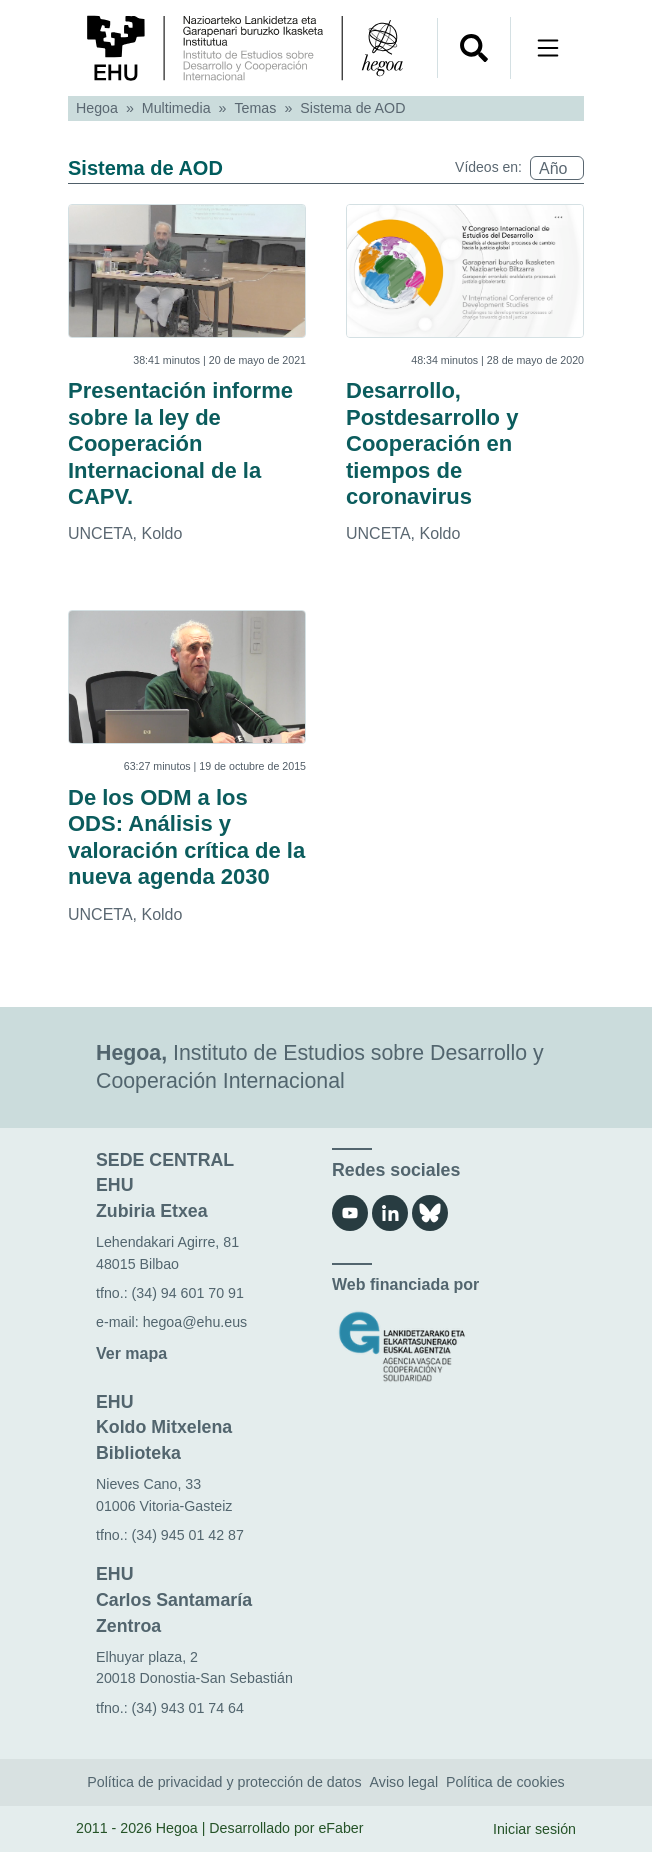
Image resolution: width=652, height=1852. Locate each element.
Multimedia (176, 108)
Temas (256, 108)
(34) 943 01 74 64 (188, 1708)
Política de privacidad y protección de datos (224, 1782)
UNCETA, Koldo (125, 533)
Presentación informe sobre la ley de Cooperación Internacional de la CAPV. (180, 443)
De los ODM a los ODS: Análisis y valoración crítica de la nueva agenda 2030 (186, 837)
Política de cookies (505, 1782)
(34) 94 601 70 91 (188, 1293)
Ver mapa (131, 1353)
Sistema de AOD (352, 108)
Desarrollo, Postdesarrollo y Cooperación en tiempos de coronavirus (432, 443)
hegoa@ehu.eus (195, 1322)
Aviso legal (404, 1782)
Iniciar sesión (534, 1829)
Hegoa (97, 108)
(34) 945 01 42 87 (188, 1535)
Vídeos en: (488, 167)
